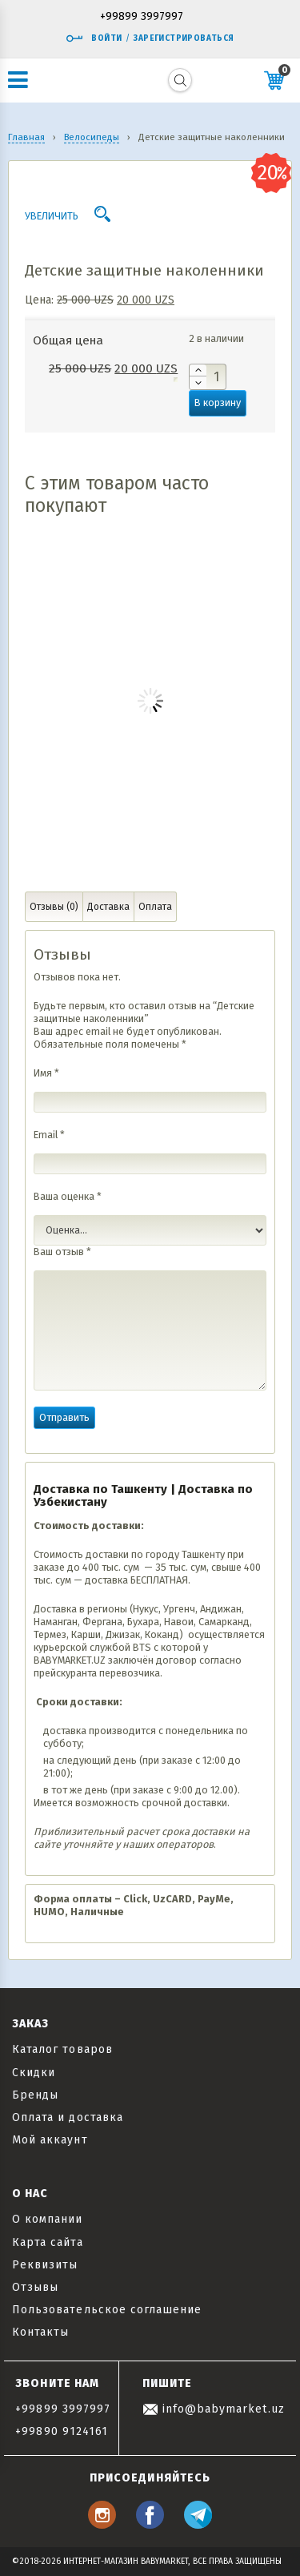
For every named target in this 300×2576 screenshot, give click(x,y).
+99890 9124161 (61, 2431)
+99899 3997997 (141, 17)
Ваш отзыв (62, 1252)
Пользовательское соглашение (107, 2309)
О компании (47, 2219)
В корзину (217, 402)
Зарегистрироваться (184, 38)
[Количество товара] (208, 376)
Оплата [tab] (155, 906)
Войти (94, 38)
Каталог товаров (62, 2049)
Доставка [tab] (108, 906)
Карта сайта (47, 2242)
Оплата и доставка (67, 2117)
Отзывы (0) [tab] (54, 906)
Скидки (33, 2072)
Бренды (35, 2095)
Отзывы (35, 2287)
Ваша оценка (68, 1196)
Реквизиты (45, 2265)
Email (49, 1135)
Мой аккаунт (50, 2140)
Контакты (40, 2332)
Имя (46, 1073)
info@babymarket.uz (213, 2409)
